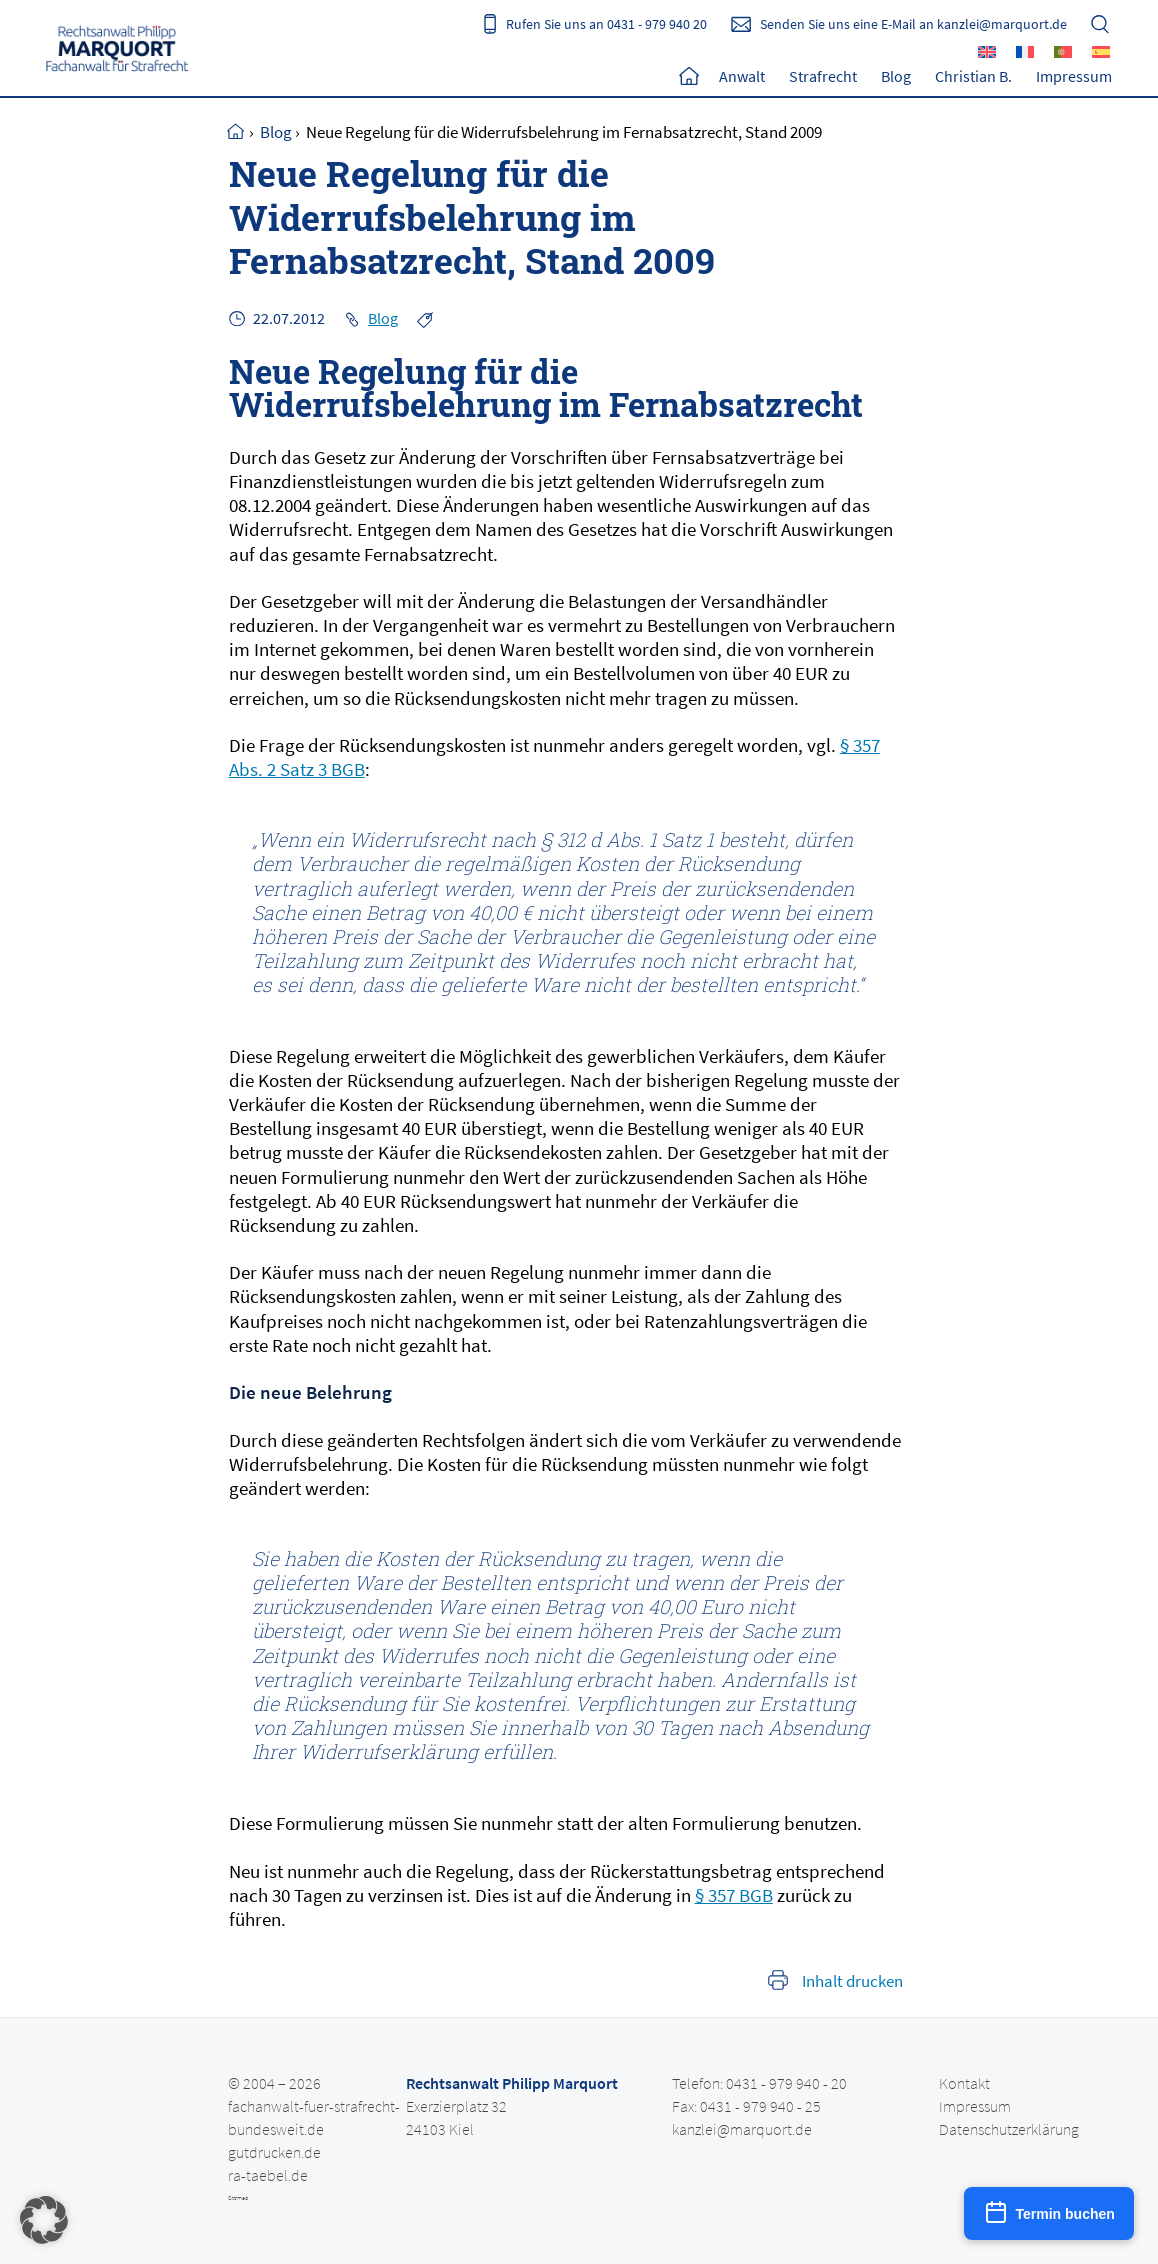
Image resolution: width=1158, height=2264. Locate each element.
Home (689, 76)
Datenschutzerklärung (1009, 2128)
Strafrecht (823, 76)
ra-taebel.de (268, 2174)
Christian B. (973, 76)
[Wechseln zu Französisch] (1025, 51)
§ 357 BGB (734, 1894)
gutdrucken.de (274, 2151)
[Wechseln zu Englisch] (987, 51)
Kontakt (964, 2082)
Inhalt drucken (852, 1980)
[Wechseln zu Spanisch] (1101, 51)
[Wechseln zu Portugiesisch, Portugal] (1063, 51)
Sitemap (238, 2197)
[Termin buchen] (1049, 2213)
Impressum (1074, 76)
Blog (896, 76)
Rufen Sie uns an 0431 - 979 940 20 (606, 24)
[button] (44, 2220)
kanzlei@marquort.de (742, 2128)
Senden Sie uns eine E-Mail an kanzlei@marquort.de (913, 24)
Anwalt (742, 76)
